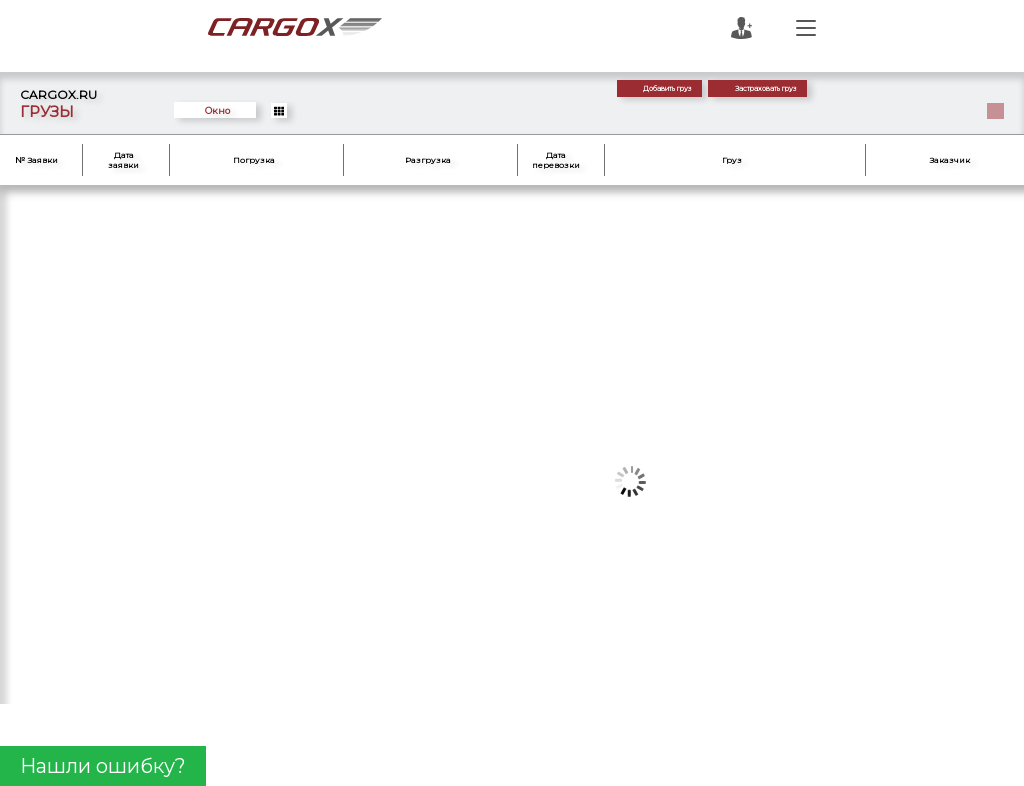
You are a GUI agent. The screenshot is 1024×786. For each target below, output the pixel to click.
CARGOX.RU (58, 95)
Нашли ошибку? (103, 766)
